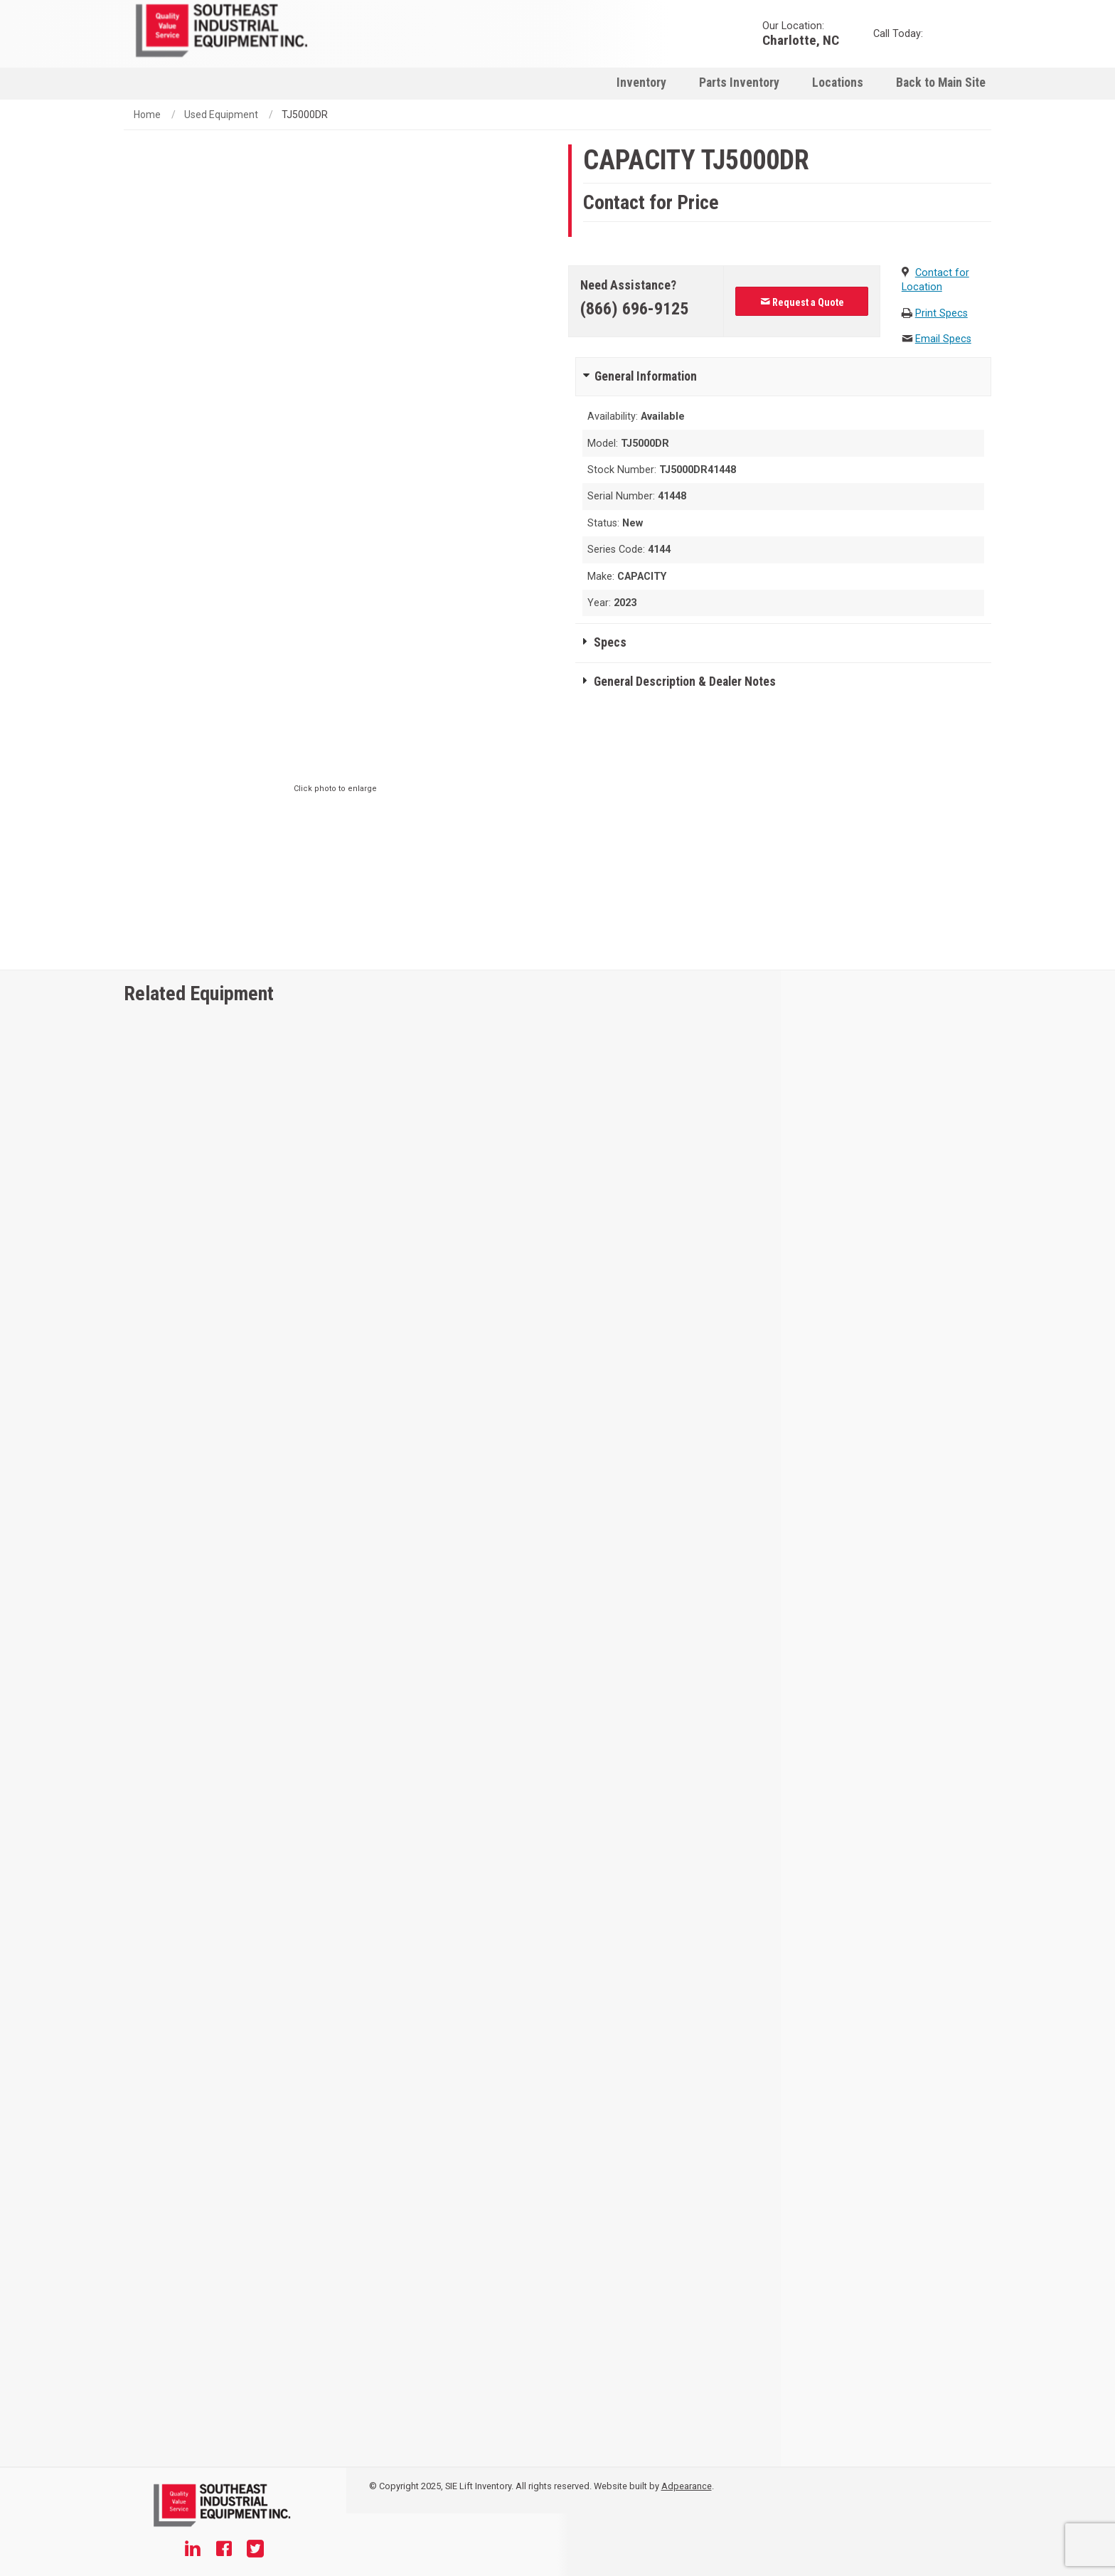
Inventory (641, 82)
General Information (645, 376)
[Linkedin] (192, 2550)
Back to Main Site (941, 82)
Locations (837, 82)
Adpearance (686, 2486)
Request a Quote (802, 302)
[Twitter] (255, 2550)
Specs (610, 642)
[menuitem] (641, 82)
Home (147, 114)
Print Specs (941, 313)
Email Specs (943, 339)
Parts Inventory (739, 82)
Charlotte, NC (800, 39)
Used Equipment (221, 114)
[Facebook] (224, 2550)
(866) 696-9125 (634, 309)
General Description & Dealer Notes (685, 681)
